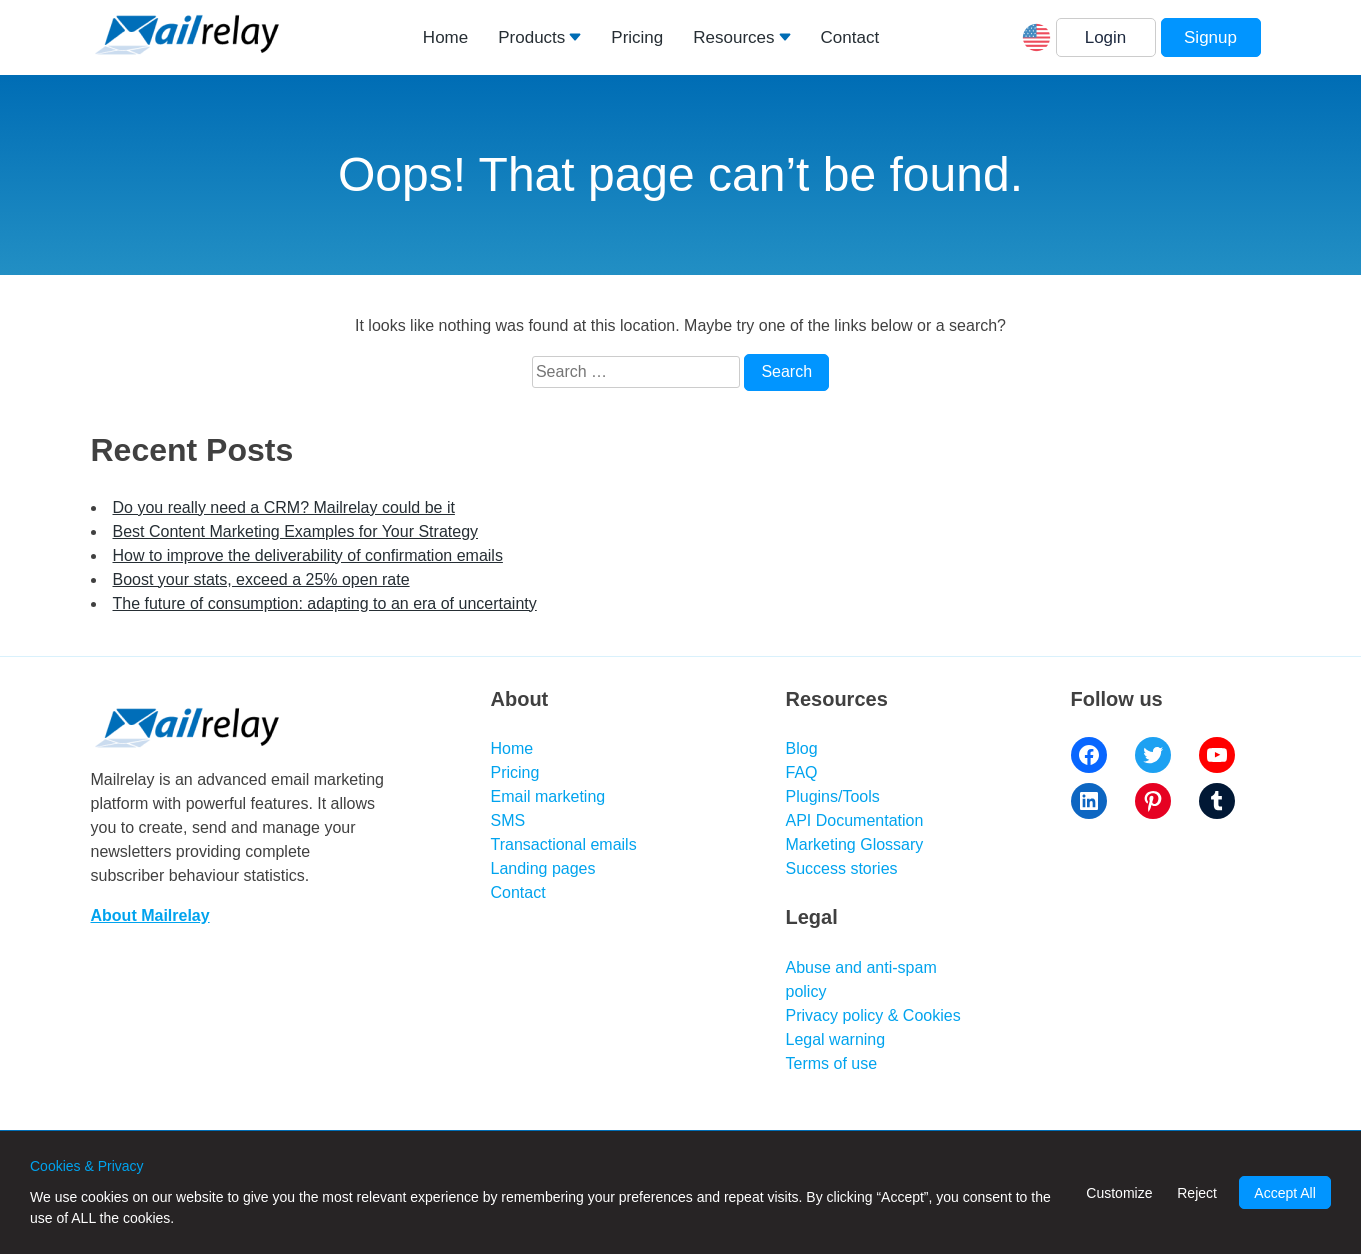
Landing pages (543, 868)
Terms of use (832, 1063)
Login (1106, 37)
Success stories (842, 868)
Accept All (1284, 1193)
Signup (1210, 37)
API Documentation (855, 820)
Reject (1197, 1193)
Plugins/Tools (833, 796)
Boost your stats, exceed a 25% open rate (261, 579)
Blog (802, 748)
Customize (1119, 1193)
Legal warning (836, 1039)
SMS (508, 820)
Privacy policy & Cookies (873, 1015)
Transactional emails (564, 844)
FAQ (802, 772)
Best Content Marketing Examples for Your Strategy (296, 531)
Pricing (637, 37)
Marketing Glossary (855, 844)
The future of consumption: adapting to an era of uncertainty (325, 603)
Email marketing (548, 796)
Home (445, 37)
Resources (733, 37)
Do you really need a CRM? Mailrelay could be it (284, 507)
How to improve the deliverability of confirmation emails (308, 555)
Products (531, 37)
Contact (850, 37)
